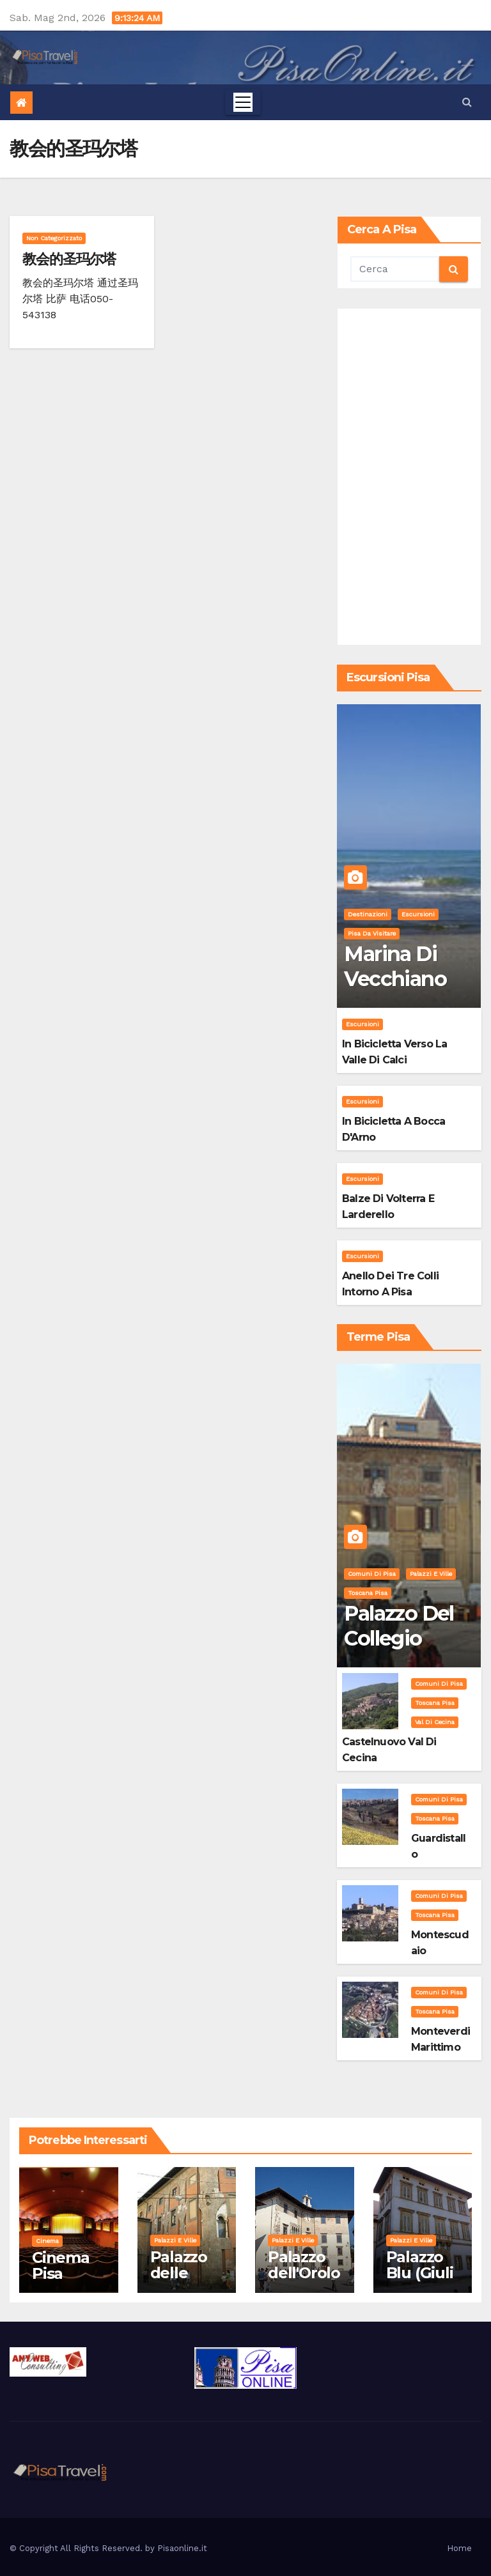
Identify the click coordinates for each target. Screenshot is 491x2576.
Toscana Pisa (367, 1592)
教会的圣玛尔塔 (69, 259)
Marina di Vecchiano (395, 966)
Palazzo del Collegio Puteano (398, 1638)
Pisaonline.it (182, 2548)
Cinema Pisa (61, 2265)
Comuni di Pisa (372, 1573)
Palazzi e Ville (431, 1573)
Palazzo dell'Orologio (304, 2273)
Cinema (47, 2240)
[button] (467, 101)
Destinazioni (367, 914)
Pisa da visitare (372, 933)
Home (459, 2548)
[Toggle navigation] (243, 102)
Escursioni (418, 914)
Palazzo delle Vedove (179, 2273)
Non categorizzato (54, 238)
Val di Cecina (435, 1721)
